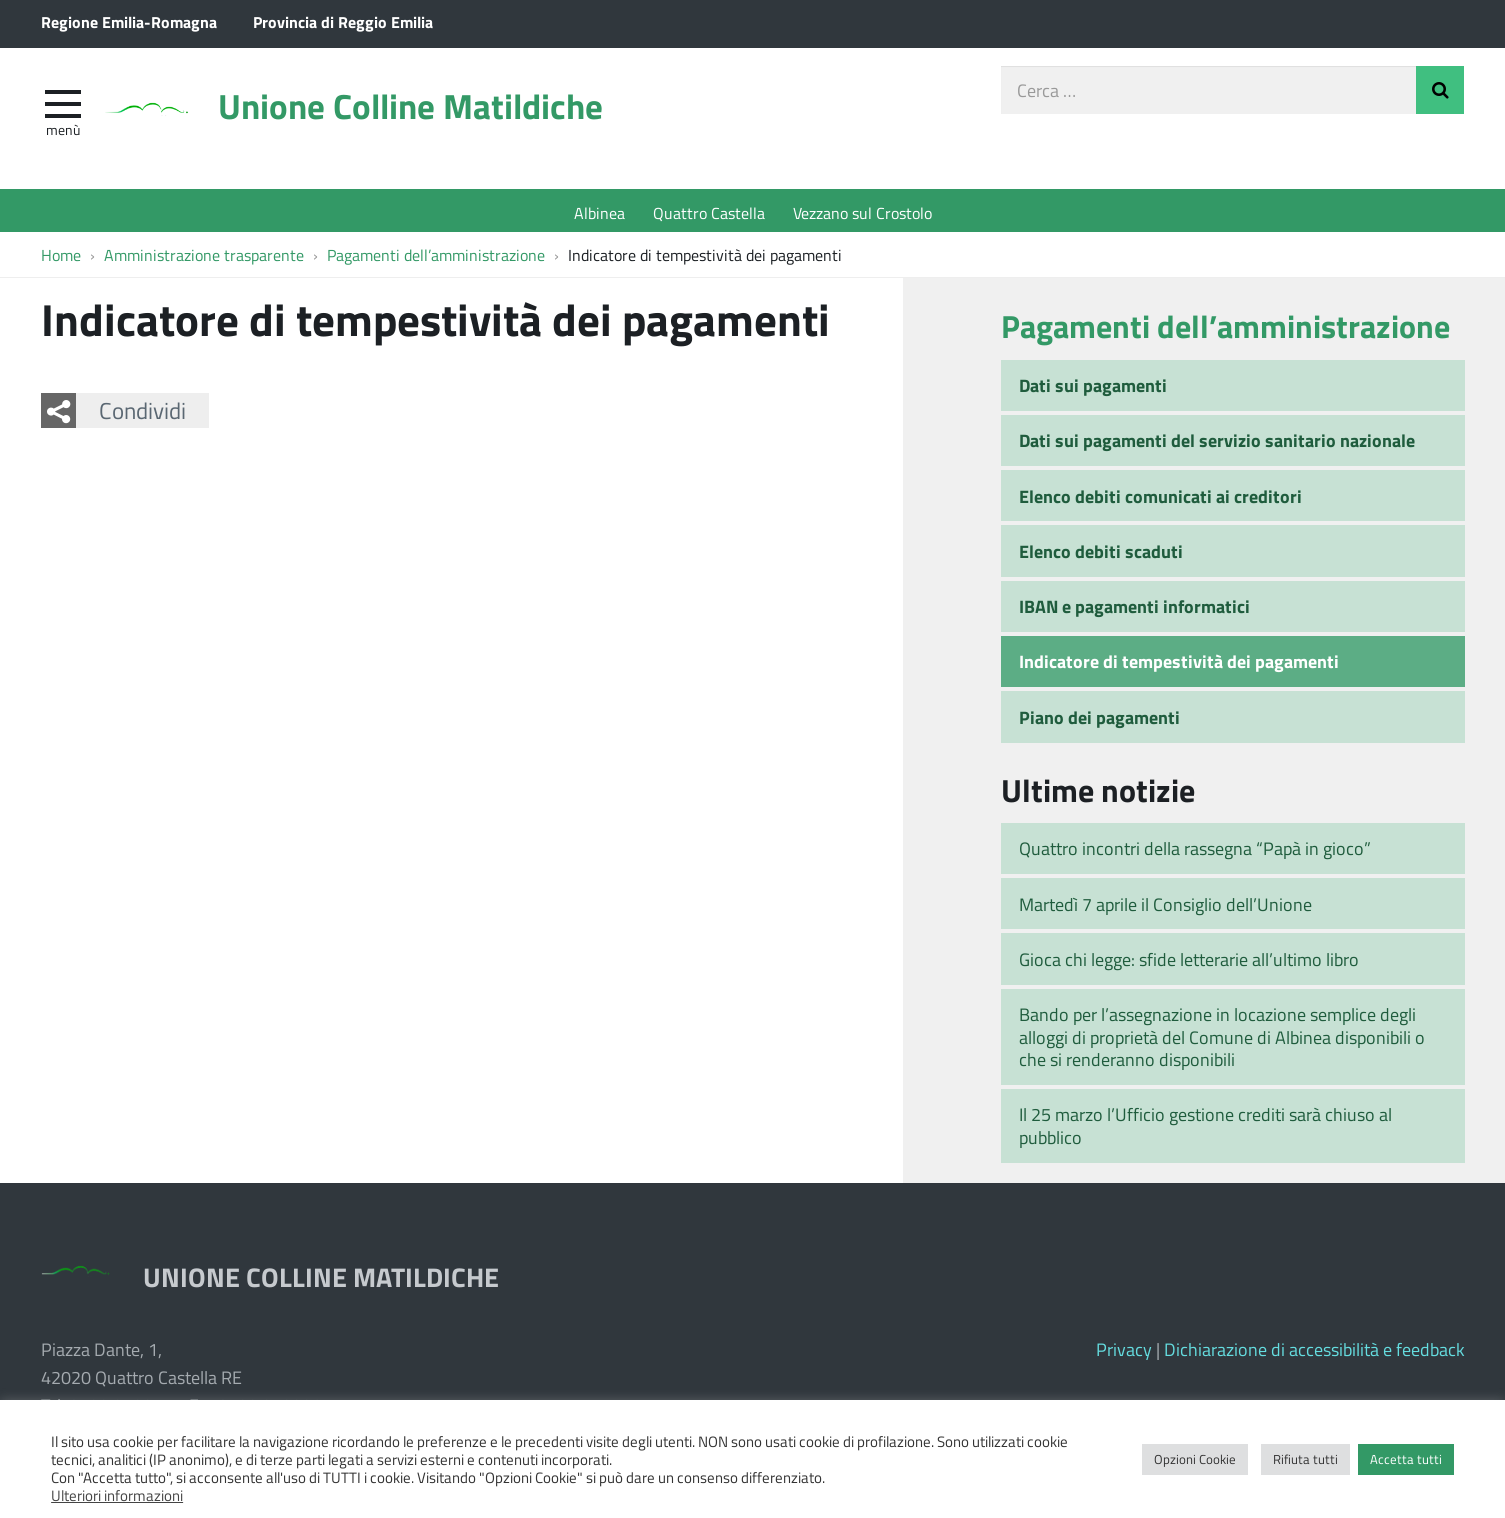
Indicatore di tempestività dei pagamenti (1179, 667)
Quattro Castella (709, 212)
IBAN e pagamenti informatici (1134, 611)
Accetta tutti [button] (1406, 1459)
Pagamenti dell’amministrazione (1225, 330)
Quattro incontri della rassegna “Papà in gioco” (1195, 854)
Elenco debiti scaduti (1101, 556)
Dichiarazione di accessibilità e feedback (1314, 1354)
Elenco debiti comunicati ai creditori (1160, 501)
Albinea (599, 212)
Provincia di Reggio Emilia (343, 21)
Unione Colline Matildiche (435, 112)
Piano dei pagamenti (1099, 722)
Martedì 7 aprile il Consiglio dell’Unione (1165, 909)
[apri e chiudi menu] (63, 106)
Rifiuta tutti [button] (1305, 1459)
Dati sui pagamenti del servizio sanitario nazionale (1217, 445)
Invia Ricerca (1440, 94)
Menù (63, 133)
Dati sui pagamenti (1093, 390)
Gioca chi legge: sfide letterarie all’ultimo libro (1189, 964)
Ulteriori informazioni (117, 1495)
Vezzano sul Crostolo (862, 212)
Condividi (142, 415)
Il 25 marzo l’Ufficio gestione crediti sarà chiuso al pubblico (1205, 1131)
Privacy (1124, 1354)
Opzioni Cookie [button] (1195, 1459)
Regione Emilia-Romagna (129, 21)
